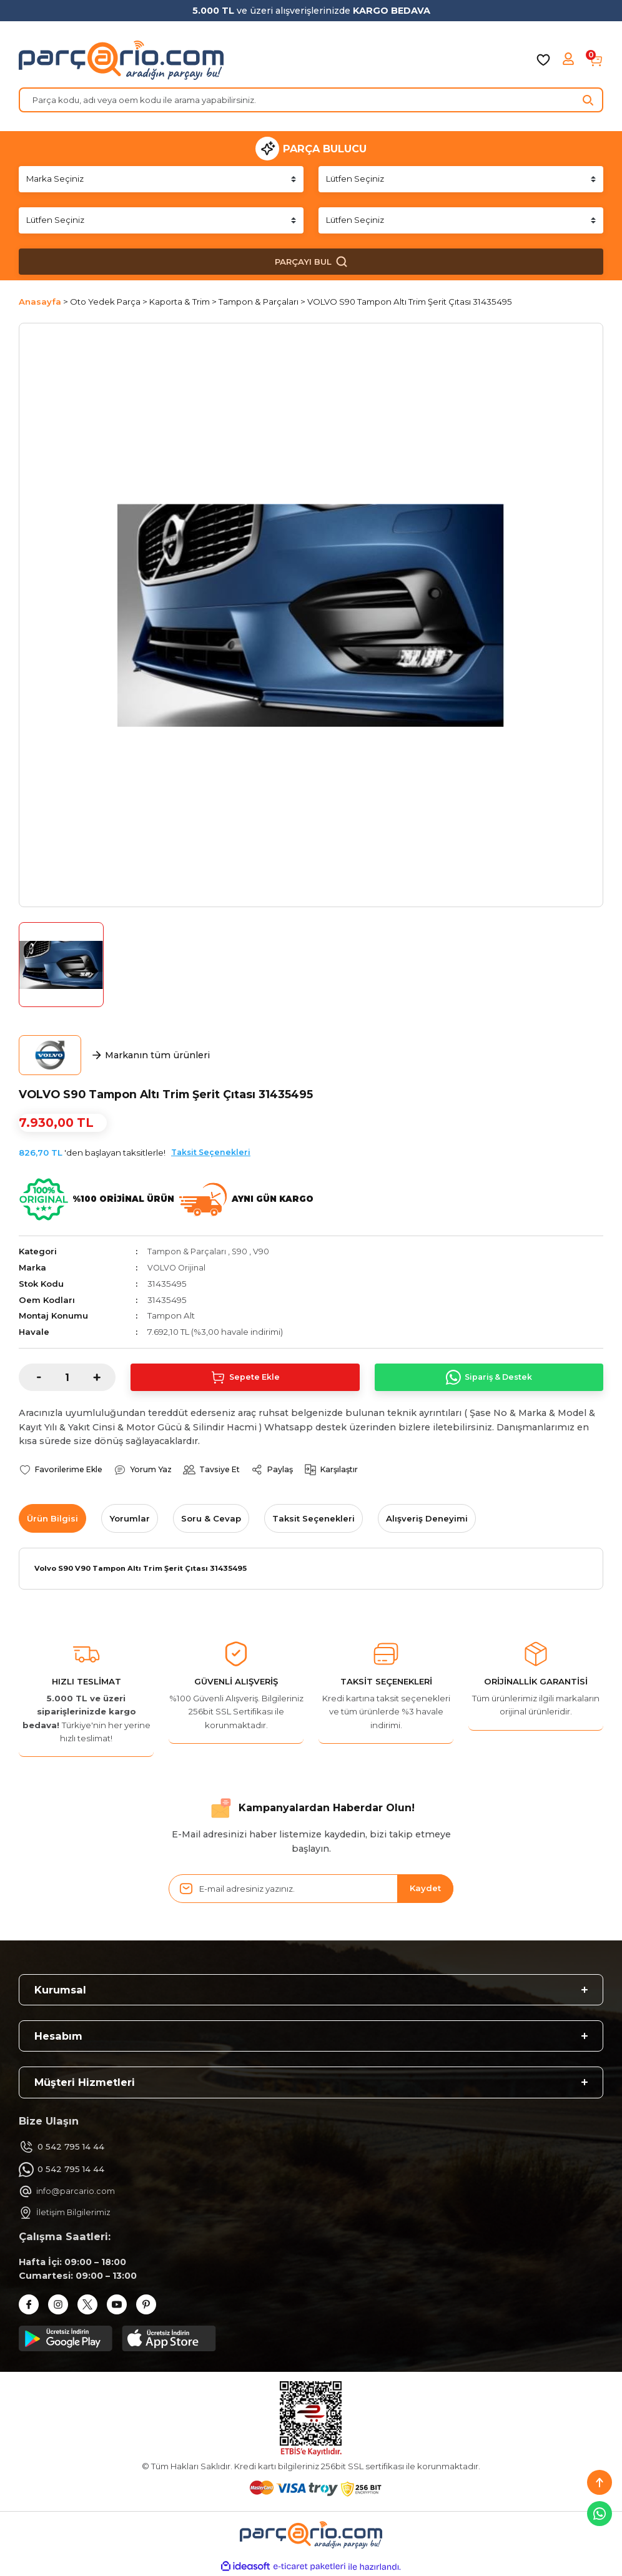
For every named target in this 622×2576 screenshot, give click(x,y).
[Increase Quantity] (104, 1377)
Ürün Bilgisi (52, 1518)
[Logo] (121, 60)
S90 (241, 1251)
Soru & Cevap (211, 1518)
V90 (263, 1251)
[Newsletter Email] (311, 1889)
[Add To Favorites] (63, 1470)
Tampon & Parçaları (187, 1251)
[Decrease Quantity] (30, 1377)
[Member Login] (569, 59)
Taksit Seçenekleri (210, 1152)
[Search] (311, 99)
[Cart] (595, 59)
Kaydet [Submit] (425, 1889)
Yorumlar (129, 1518)
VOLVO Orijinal (177, 1267)
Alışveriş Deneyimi (427, 1518)
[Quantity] (67, 1377)
